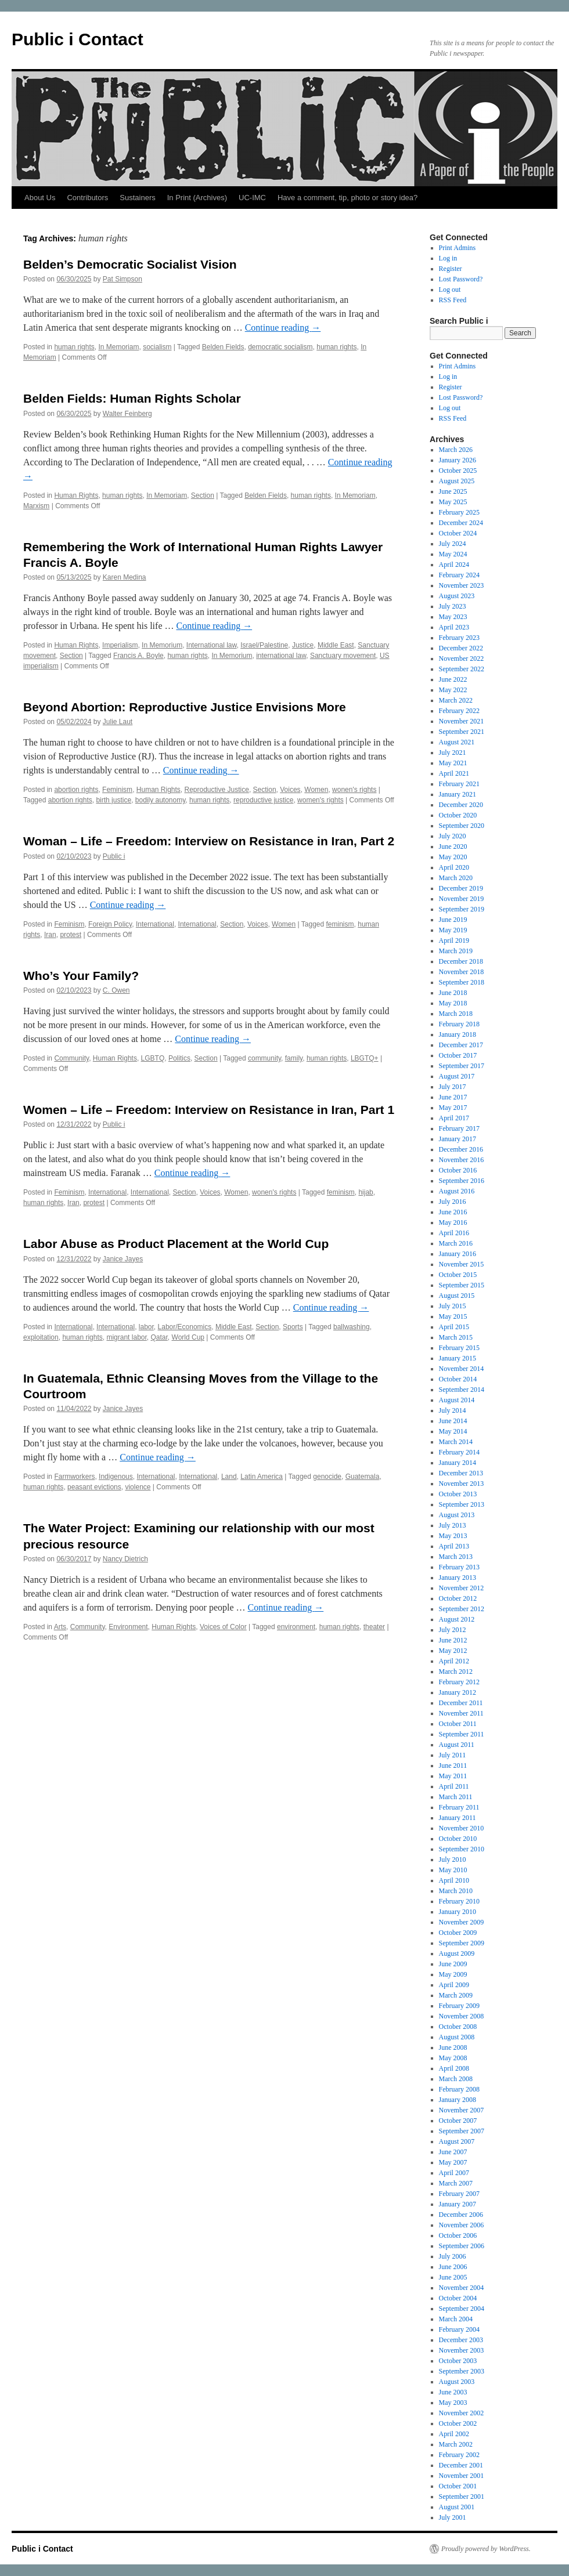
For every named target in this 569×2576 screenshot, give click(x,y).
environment (296, 1627)
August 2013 (457, 1515)
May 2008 (453, 2058)
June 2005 (453, 2277)
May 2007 (453, 2162)
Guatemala (362, 1476)
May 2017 (453, 1108)
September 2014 (461, 1389)
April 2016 (454, 1233)
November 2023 (461, 585)
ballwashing (351, 1327)
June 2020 (453, 846)
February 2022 (459, 711)
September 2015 (461, 1285)
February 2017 (459, 1128)
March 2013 (456, 1557)
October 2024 (458, 533)
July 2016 (452, 1201)
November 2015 (461, 1264)
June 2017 (453, 1097)
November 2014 (461, 1369)
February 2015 (459, 1348)
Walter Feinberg (127, 414)
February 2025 (459, 512)
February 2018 (459, 1024)
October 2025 (458, 470)
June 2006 (453, 2267)
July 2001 (452, 2517)
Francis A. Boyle (138, 656)
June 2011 (453, 1765)
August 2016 (457, 1191)
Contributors (87, 197)
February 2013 (459, 1567)
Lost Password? (461, 279)
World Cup (188, 1337)
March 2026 (456, 450)
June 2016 (453, 1212)
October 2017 (458, 1055)
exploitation (41, 1337)
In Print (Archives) (197, 197)
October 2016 (458, 1170)
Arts (60, 1627)
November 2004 (461, 2288)
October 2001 (458, 2486)
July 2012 (452, 1630)
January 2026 (457, 460)
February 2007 (459, 2194)
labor (146, 1327)
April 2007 (454, 2173)
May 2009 (453, 1974)
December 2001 (461, 2465)
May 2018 (453, 1003)
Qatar (158, 1337)
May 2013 (453, 1536)
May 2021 (453, 763)
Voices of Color (223, 1627)
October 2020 (458, 815)
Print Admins (457, 248)
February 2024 (459, 575)
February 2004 (459, 2329)
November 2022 (461, 658)
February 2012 (459, 1682)
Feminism (117, 790)
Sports (293, 1327)
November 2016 (461, 1160)
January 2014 (457, 1463)
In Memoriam (118, 347)
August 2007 (457, 2141)
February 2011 (459, 1807)
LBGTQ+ (365, 1058)
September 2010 (461, 1849)
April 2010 (454, 1880)
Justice (303, 645)
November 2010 (461, 1828)
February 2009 (459, 2006)
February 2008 (459, 2089)
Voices (290, 790)
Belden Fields (223, 347)
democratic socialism (280, 347)
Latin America (261, 1476)
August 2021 (457, 742)
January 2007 (457, 2204)
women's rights (320, 800)
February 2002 (459, 2455)
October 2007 (458, 2120)
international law (281, 656)
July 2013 (452, 1525)
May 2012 (453, 1651)
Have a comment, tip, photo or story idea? (347, 197)
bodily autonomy (160, 800)
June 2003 (453, 2392)
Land (229, 1476)
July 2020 (452, 836)
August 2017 (457, 1076)
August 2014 (457, 1400)
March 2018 (456, 1014)
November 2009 (461, 1922)
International (155, 924)
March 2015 (456, 1337)
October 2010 (458, 1839)
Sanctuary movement (343, 656)
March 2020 (456, 878)
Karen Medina (124, 577)
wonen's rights (354, 790)
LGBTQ (153, 1058)
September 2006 (461, 2246)
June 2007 (453, 2152)
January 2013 (457, 1577)
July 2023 (452, 606)
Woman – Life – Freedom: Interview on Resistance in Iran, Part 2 (208, 841)
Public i (114, 856)
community (264, 1058)
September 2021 (461, 732)
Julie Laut (117, 722)
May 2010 (453, 1870)
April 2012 (454, 1661)
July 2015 (452, 1306)
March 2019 (456, 951)
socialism (157, 347)
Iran (50, 935)
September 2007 (461, 2131)
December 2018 (461, 961)
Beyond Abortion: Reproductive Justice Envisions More (184, 707)
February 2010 (459, 1901)
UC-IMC (252, 197)
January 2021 (457, 794)
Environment (128, 1627)
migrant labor (126, 1337)
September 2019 (461, 909)
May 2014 (453, 1431)
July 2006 (452, 2256)
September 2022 (461, 669)
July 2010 (452, 1859)
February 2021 (459, 784)
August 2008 (457, 2037)
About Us (39, 197)
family (293, 1058)
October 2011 (458, 1724)
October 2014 (458, 1379)
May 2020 (453, 857)
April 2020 (454, 867)
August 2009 (457, 1953)
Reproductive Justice (217, 790)
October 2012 (458, 1598)
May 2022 (453, 690)
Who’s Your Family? (81, 975)
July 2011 (452, 1755)
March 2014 (456, 1442)
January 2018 (457, 1034)
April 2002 (454, 2434)
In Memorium (162, 645)
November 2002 (461, 2413)
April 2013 (454, 1546)
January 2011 (457, 1818)
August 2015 (457, 1295)
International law (211, 645)
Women (316, 790)
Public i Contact (77, 39)
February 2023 (459, 638)
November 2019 (461, 899)
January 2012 (457, 1692)
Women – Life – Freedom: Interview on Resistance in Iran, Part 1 (208, 1109)
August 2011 (456, 1745)
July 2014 (452, 1410)
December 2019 (461, 888)
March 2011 (456, 1797)
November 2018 (461, 972)
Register (450, 269)
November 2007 (461, 2110)
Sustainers (137, 197)
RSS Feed (453, 300)
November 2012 (461, 1588)
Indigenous (116, 1476)
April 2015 (454, 1327)
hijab (365, 1192)
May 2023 (453, 617)
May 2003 (453, 2402)
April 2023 (454, 627)
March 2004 (456, 2319)
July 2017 (452, 1087)
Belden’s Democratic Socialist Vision (130, 264)
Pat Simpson (122, 279)
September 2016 (461, 1181)
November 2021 (461, 721)
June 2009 (453, 1964)
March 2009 (456, 1995)
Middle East (336, 645)
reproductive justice (263, 800)
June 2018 (453, 993)
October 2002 (458, 2423)
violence (137, 1487)
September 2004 (461, 2308)
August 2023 (457, 596)
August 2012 (457, 1619)
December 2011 (461, 1703)
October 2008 (458, 2027)
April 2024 (454, 564)
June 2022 (453, 679)
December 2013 (461, 1473)
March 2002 (456, 2444)
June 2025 (453, 491)
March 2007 (456, 2183)
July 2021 (452, 752)
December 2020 (461, 805)
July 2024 (452, 544)
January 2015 (457, 1358)
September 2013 (461, 1504)
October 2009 (458, 1933)
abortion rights (76, 790)
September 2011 (461, 1734)
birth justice (113, 800)
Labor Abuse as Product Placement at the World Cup (176, 1243)
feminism (340, 924)
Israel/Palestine (264, 645)
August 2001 (457, 2507)
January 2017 (457, 1139)
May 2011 (453, 1776)
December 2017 (461, 1045)
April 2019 (454, 940)
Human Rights (76, 495)
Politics (179, 1058)
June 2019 (453, 920)
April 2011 (454, 1786)
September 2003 (461, 2371)
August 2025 (457, 481)
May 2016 (453, 1222)
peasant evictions (94, 1487)
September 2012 (461, 1609)
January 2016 (457, 1254)
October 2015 (458, 1275)
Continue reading (283, 327)
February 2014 (459, 1452)
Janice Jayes (123, 1259)
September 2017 (461, 1066)
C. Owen (116, 990)
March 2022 (456, 700)
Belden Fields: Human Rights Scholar (132, 398)
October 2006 (458, 2235)
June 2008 (453, 2047)
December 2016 (461, 1149)
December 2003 (461, 2340)
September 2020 (461, 826)
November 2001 (461, 2476)
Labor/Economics (185, 1327)
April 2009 (454, 1985)
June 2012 (453, 1640)
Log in (448, 258)
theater (374, 1627)
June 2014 (453, 1421)
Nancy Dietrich (125, 1559)
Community (71, 1058)
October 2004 (458, 2298)
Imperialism (120, 645)
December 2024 (461, 523)
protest (70, 935)
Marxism (36, 506)
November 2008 (461, 2016)
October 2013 (458, 1494)
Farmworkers (74, 1476)
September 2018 (461, 982)
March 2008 (456, 2079)
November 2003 (461, 2350)
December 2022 (461, 648)
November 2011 (461, 1713)
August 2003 (457, 2382)
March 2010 (456, 1891)
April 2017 (454, 1118)
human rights (74, 347)
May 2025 (453, 502)
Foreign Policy (110, 924)
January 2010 (457, 1912)
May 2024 (453, 554)
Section (202, 495)
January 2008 (457, 2100)
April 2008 (454, 2068)
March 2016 (456, 1243)
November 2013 (461, 1483)
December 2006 (461, 2214)
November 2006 (461, 2225)
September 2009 (461, 1943)
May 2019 (453, 930)
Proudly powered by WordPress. (486, 2549)
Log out (450, 289)
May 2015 (453, 1316)
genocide (327, 1476)
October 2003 (458, 2361)
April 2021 (454, 773)
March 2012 (456, 1671)
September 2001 (461, 2496)
